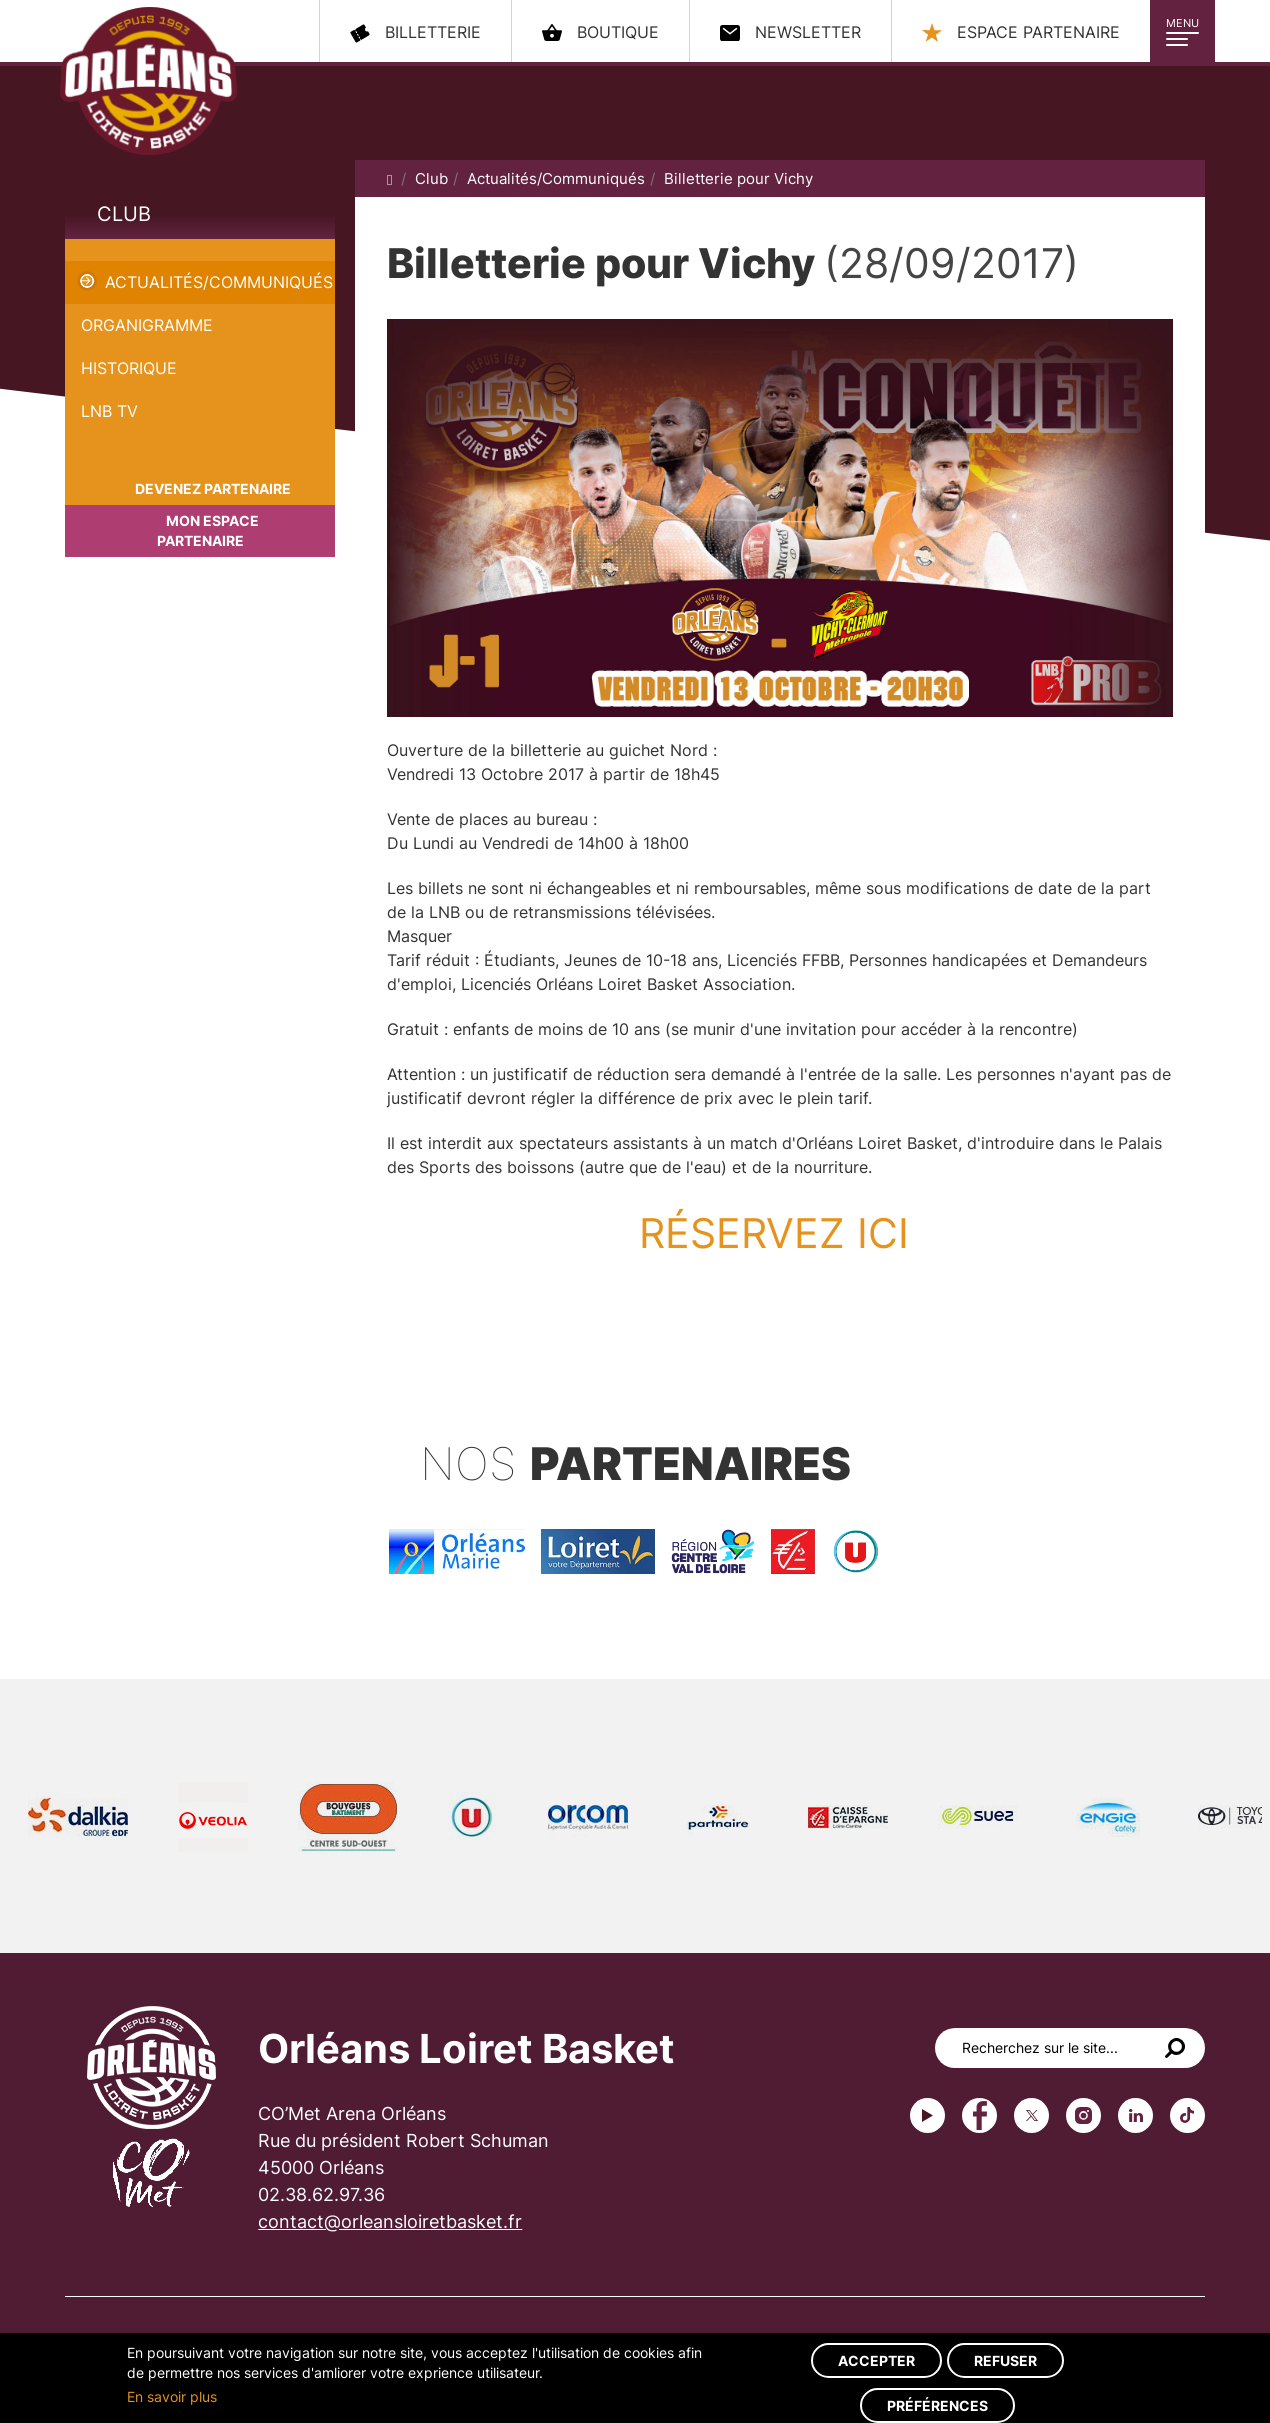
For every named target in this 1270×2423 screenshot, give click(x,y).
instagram (1083, 2115)
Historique (129, 368)
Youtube (927, 2115)
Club (124, 214)
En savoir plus (172, 2396)
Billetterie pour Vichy (144, 250)
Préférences (937, 2405)
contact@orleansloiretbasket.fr (390, 2221)
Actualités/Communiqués (219, 282)
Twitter (1031, 2115)
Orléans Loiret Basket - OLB (148, 81)
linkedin (1135, 2115)
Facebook (979, 2115)
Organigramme (147, 325)
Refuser (1005, 2360)
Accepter (876, 2360)
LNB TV (109, 411)
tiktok (1187, 2115)
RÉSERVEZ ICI (780, 1233)
